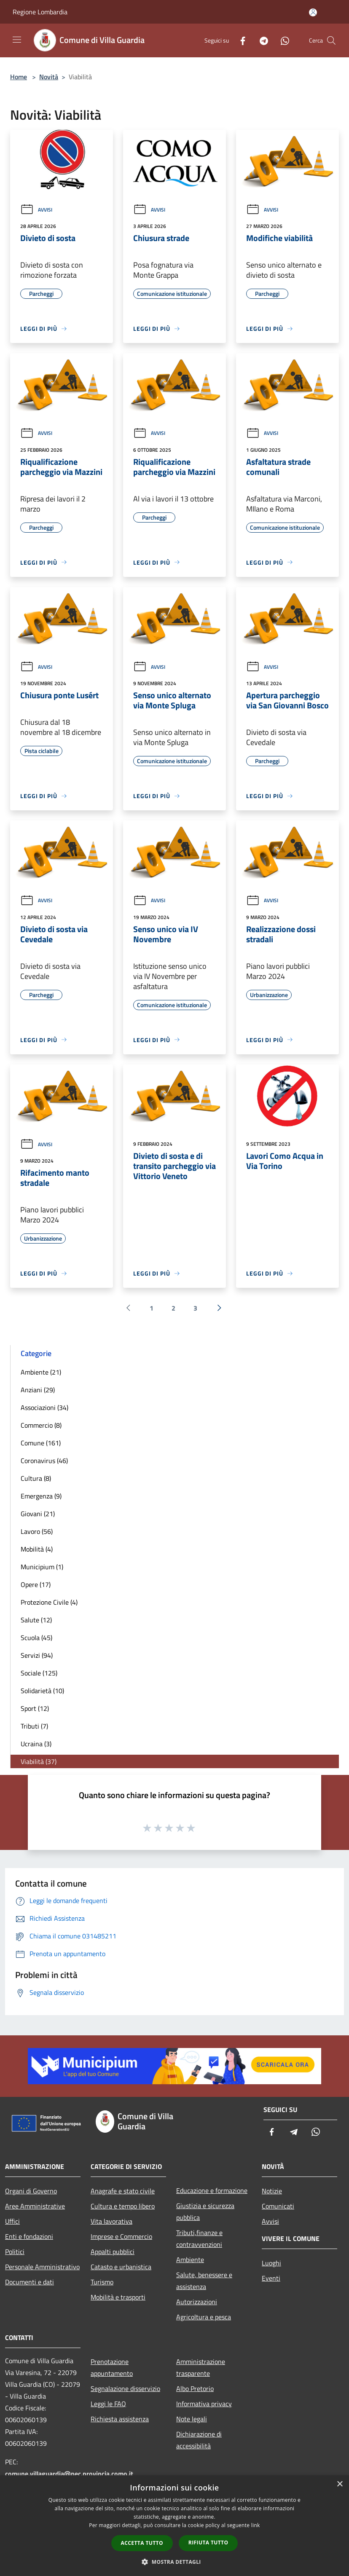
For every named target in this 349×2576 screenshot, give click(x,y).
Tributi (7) (34, 1726)
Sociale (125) (39, 1673)
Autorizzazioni (196, 2302)
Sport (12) (35, 1708)
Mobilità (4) (37, 1549)
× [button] (339, 2484)
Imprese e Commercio (121, 2236)
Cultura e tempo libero (123, 2206)
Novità (48, 77)
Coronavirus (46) (44, 1461)
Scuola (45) (36, 1637)
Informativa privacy (204, 2404)
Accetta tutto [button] (142, 2543)
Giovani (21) (38, 1514)
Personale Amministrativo (42, 2267)
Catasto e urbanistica (121, 2267)
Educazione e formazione (211, 2190)
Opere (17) (36, 1584)
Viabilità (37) (38, 1761)
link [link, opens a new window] (255, 2525)
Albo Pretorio (195, 2388)
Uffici (12, 2221)
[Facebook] (239, 40)
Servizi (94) (37, 1655)
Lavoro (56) (37, 1531)
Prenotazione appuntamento (112, 2367)
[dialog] (174, 2525)
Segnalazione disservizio (125, 2388)
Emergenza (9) (41, 1496)
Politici (14, 2251)
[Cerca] (331, 40)
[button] (174, 2561)
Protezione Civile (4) (49, 1602)
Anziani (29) (38, 1390)
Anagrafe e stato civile (123, 2191)
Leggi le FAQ (108, 2404)
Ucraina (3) (36, 1744)
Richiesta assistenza (120, 2419)
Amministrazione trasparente (200, 2367)
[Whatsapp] (281, 40)
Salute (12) (36, 1620)
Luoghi (271, 2263)
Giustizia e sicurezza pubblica (205, 2211)
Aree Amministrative (35, 2206)
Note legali (191, 2419)
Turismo (102, 2282)
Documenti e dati (29, 2282)
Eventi (271, 2278)
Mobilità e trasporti (118, 2297)
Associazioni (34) (44, 1407)
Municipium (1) (42, 1567)
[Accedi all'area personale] (313, 12)
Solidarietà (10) (42, 1691)
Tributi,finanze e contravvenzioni (199, 2238)
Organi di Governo (31, 2191)
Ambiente (190, 2259)
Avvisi (36, 210)
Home (18, 77)
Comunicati (278, 2206)
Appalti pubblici (112, 2251)
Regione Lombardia (40, 12)
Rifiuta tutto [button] (208, 2542)
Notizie (272, 2191)
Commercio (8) (41, 1425)
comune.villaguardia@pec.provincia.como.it (69, 2474)
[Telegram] (260, 40)
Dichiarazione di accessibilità (199, 2440)
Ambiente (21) (41, 1372)
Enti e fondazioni (29, 2236)
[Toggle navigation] (17, 40)
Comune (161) (41, 1443)
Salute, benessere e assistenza (204, 2281)
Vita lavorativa (111, 2221)
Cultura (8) (36, 1478)
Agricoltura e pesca (203, 2317)
